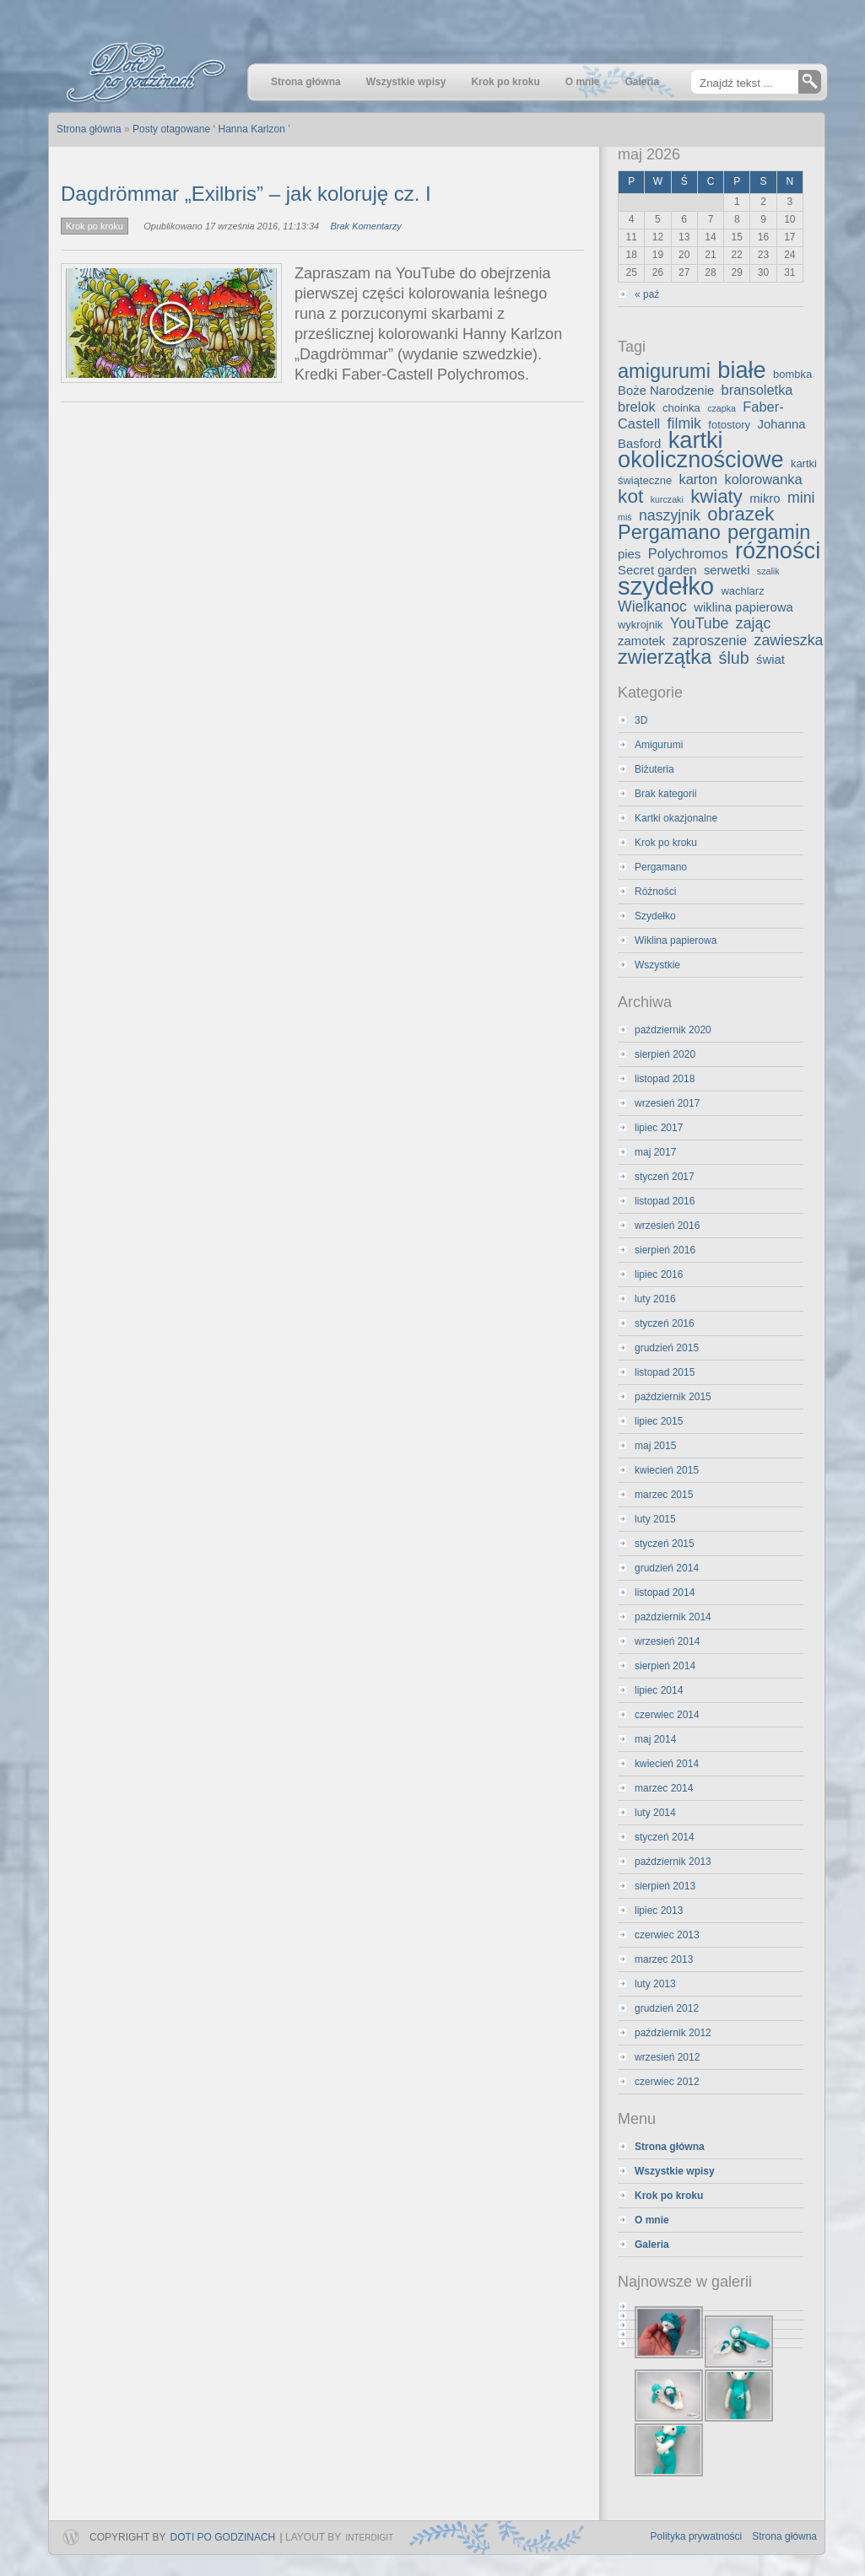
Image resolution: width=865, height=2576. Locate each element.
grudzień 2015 (667, 1348)
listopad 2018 (665, 1079)
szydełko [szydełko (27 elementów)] (666, 586)
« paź (647, 294)
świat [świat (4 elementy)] (770, 659)
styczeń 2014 (665, 1837)
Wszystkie (657, 965)
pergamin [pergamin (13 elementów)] (768, 532)
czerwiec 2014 (667, 1715)
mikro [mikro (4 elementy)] (764, 498)
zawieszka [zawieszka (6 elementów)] (789, 640)
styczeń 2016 (665, 1323)
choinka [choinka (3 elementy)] (681, 407)
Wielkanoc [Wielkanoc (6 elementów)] (652, 606)
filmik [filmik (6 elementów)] (684, 423)
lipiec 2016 (659, 1274)
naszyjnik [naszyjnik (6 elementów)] (669, 515)
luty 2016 (655, 1299)
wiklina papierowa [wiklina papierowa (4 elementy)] (743, 607)
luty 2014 (655, 1813)
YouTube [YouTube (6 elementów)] (699, 623)
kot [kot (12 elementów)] (630, 496)
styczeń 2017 (665, 1177)
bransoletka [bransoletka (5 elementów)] (757, 389)
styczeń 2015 (665, 1543)
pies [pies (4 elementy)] (629, 554)
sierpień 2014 (665, 1666)
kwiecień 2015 (667, 1470)
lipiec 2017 (659, 1128)
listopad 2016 (665, 1201)
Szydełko (655, 916)
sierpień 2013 (665, 1886)
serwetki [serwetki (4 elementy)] (727, 570)
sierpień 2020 (665, 1054)
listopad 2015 (665, 1372)
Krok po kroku (94, 226)
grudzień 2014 (667, 1568)
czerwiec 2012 (667, 2082)
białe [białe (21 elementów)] (741, 370)
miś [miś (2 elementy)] (625, 517)
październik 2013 (673, 1861)
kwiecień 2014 (667, 1764)
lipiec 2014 (659, 1690)
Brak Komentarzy (365, 226)
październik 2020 (673, 1030)
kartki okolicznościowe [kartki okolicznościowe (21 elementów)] (701, 449)
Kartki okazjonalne (676, 818)
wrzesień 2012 (667, 2057)
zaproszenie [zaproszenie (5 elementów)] (710, 640)
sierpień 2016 (665, 1250)
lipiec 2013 (659, 1910)
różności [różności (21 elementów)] (777, 550)
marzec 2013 (664, 1959)
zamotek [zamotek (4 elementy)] (641, 641)
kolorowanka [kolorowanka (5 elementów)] (764, 479)
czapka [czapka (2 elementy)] (721, 408)
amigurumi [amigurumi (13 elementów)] (664, 371)
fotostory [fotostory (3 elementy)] (729, 424)
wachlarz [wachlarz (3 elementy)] (742, 591)
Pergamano (661, 867)
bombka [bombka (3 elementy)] (792, 374)
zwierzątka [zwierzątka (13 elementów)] (664, 657)
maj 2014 (655, 1739)
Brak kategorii (665, 794)
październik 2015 (673, 1397)
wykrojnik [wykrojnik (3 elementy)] (640, 624)
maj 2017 (655, 1152)
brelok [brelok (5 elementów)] (637, 406)
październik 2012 (673, 2033)
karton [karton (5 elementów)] (698, 479)
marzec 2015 (664, 1495)
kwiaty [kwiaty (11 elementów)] (716, 496)
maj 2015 (655, 1446)
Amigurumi (659, 745)
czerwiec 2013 (667, 1935)
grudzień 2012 (667, 2008)
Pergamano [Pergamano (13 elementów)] (669, 532)
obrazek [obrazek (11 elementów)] (740, 514)
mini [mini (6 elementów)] (801, 497)
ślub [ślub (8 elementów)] (734, 658)
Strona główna (784, 2536)
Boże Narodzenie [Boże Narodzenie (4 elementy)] (666, 390)
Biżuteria (654, 769)
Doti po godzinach (223, 2537)
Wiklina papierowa (675, 940)
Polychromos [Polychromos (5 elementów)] (688, 553)
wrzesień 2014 (667, 1641)
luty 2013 (655, 1984)
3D (641, 720)
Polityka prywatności (697, 2536)
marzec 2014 (664, 1788)
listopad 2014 (665, 1592)
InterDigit (369, 2537)
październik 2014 (673, 1617)
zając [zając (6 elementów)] (753, 623)
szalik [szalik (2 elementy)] (768, 571)
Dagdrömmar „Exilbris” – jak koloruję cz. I (246, 193)
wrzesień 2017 (667, 1103)
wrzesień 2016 (667, 1225)
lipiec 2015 (659, 1421)
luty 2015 (655, 1519)
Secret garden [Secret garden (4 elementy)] (657, 570)
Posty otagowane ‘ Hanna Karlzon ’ (211, 129)
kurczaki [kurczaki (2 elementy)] (667, 499)
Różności (655, 891)
